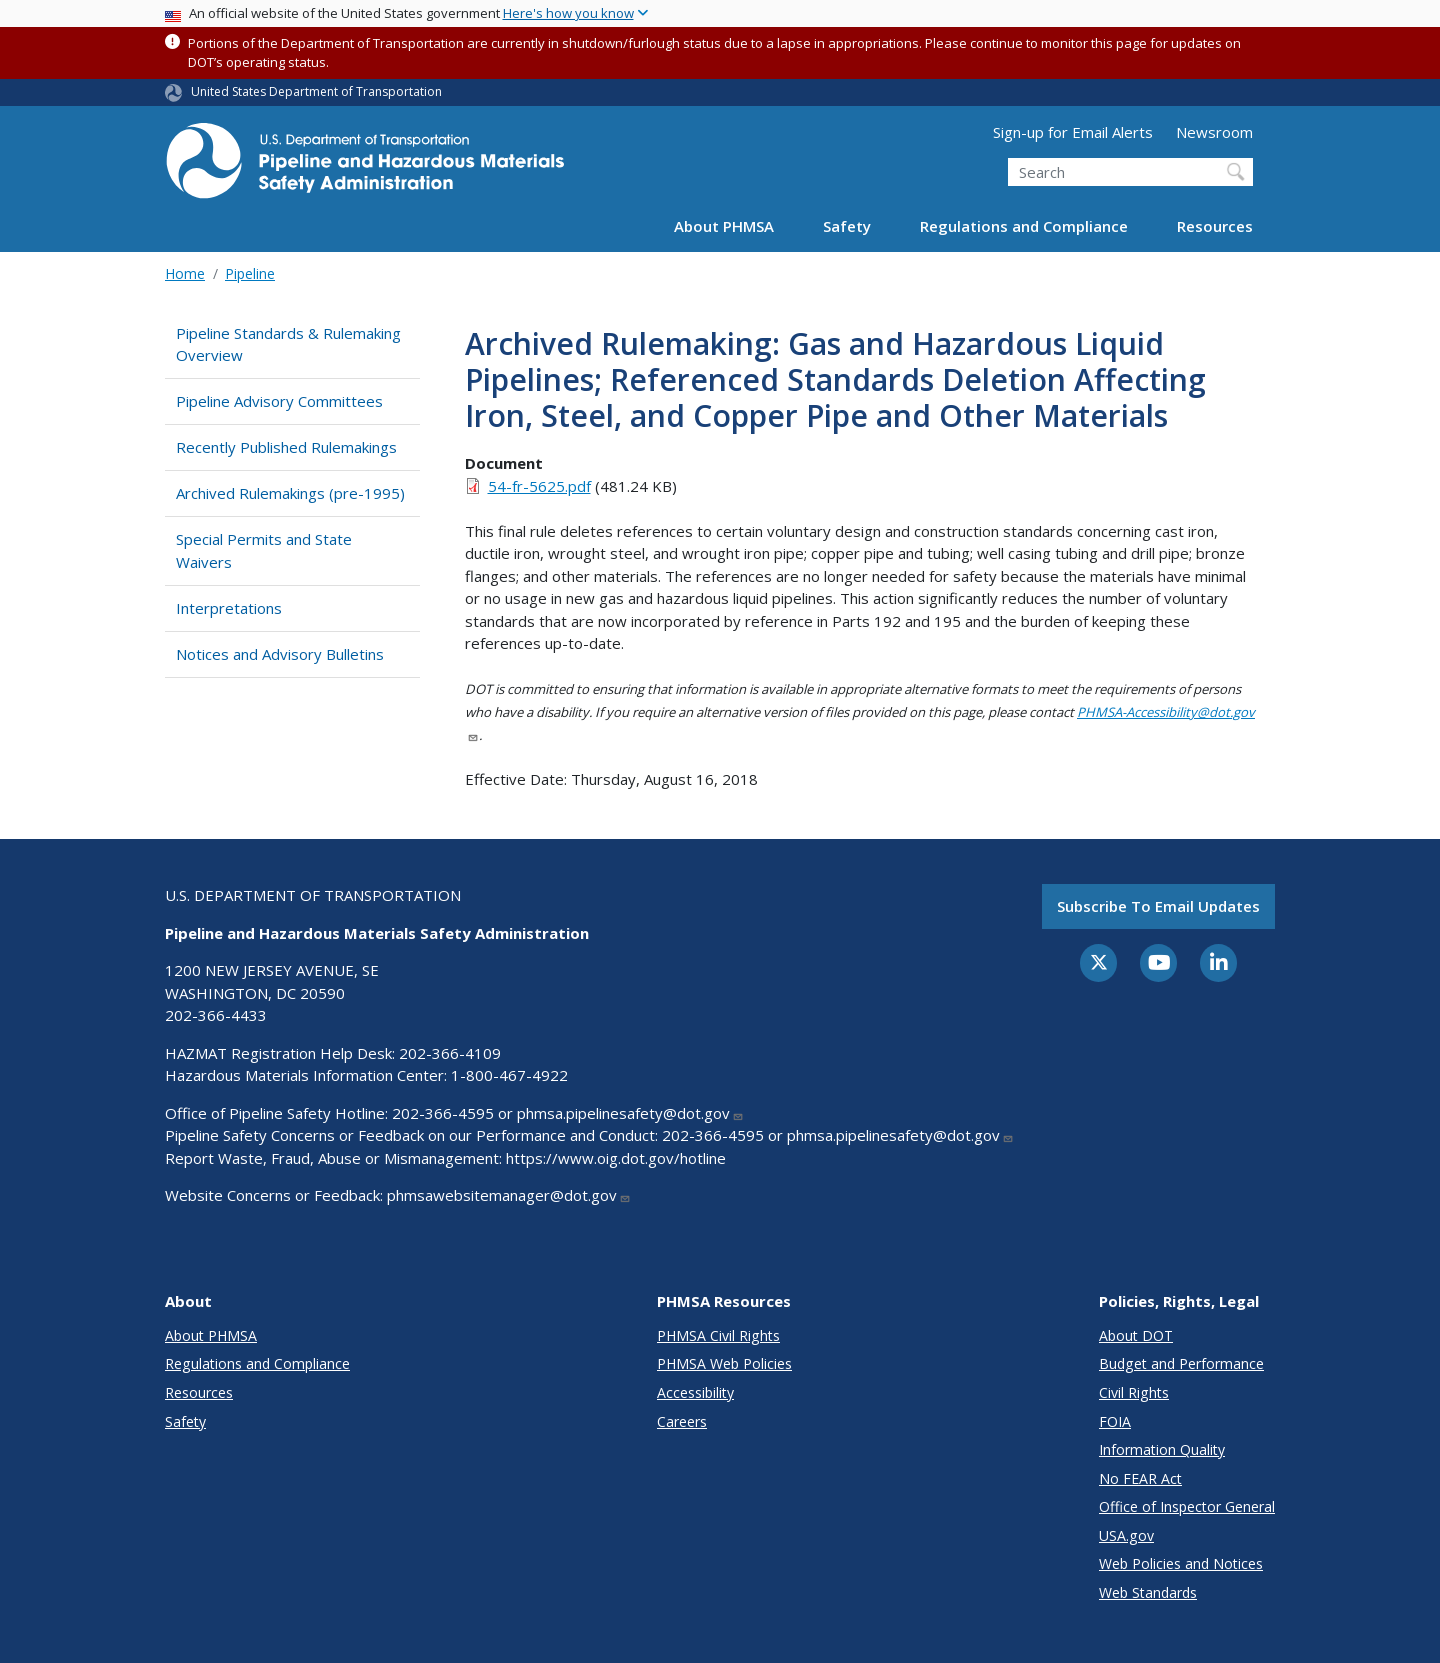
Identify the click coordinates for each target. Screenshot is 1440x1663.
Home (185, 273)
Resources (1215, 226)
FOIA (1115, 1421)
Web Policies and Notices (1181, 1563)
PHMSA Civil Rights (718, 1335)
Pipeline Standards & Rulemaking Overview (288, 344)
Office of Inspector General (1187, 1506)
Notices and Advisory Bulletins (280, 654)
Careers (682, 1421)
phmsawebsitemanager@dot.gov (509, 1195)
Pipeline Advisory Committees (279, 401)
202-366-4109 (450, 1053)
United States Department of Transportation (316, 91)
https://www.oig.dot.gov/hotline (616, 1158)
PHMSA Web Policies (724, 1363)
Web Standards (1148, 1592)
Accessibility (695, 1392)
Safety (847, 226)
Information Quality (1162, 1449)
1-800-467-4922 (509, 1075)
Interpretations (229, 608)
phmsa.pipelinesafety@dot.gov (630, 1113)
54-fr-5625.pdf (539, 486)
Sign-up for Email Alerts (1073, 132)
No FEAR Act (1140, 1478)
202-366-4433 (216, 1015)
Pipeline (250, 273)
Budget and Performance (1181, 1363)
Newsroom (1214, 132)
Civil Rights (1134, 1392)
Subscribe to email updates (1158, 906)
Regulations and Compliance (1024, 226)
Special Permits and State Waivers (264, 550)
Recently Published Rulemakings (286, 447)
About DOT (1136, 1335)
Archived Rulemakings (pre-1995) (290, 493)
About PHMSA (724, 226)
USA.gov (1126, 1535)
